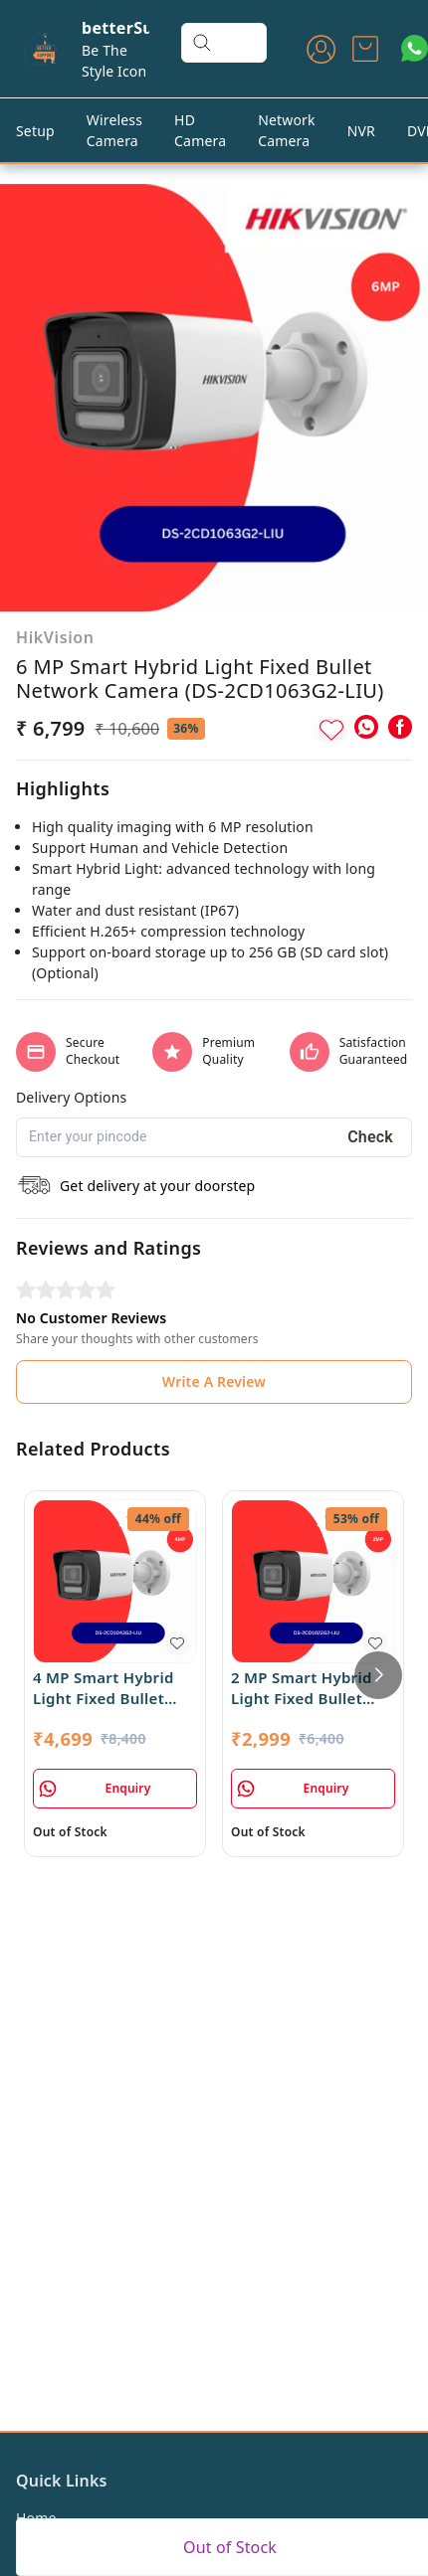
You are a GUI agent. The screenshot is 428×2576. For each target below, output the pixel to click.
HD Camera (200, 130)
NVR (361, 130)
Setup (35, 130)
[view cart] (365, 49)
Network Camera (287, 130)
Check (370, 1136)
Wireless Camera (114, 130)
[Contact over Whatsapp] (414, 48)
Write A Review (214, 1381)
